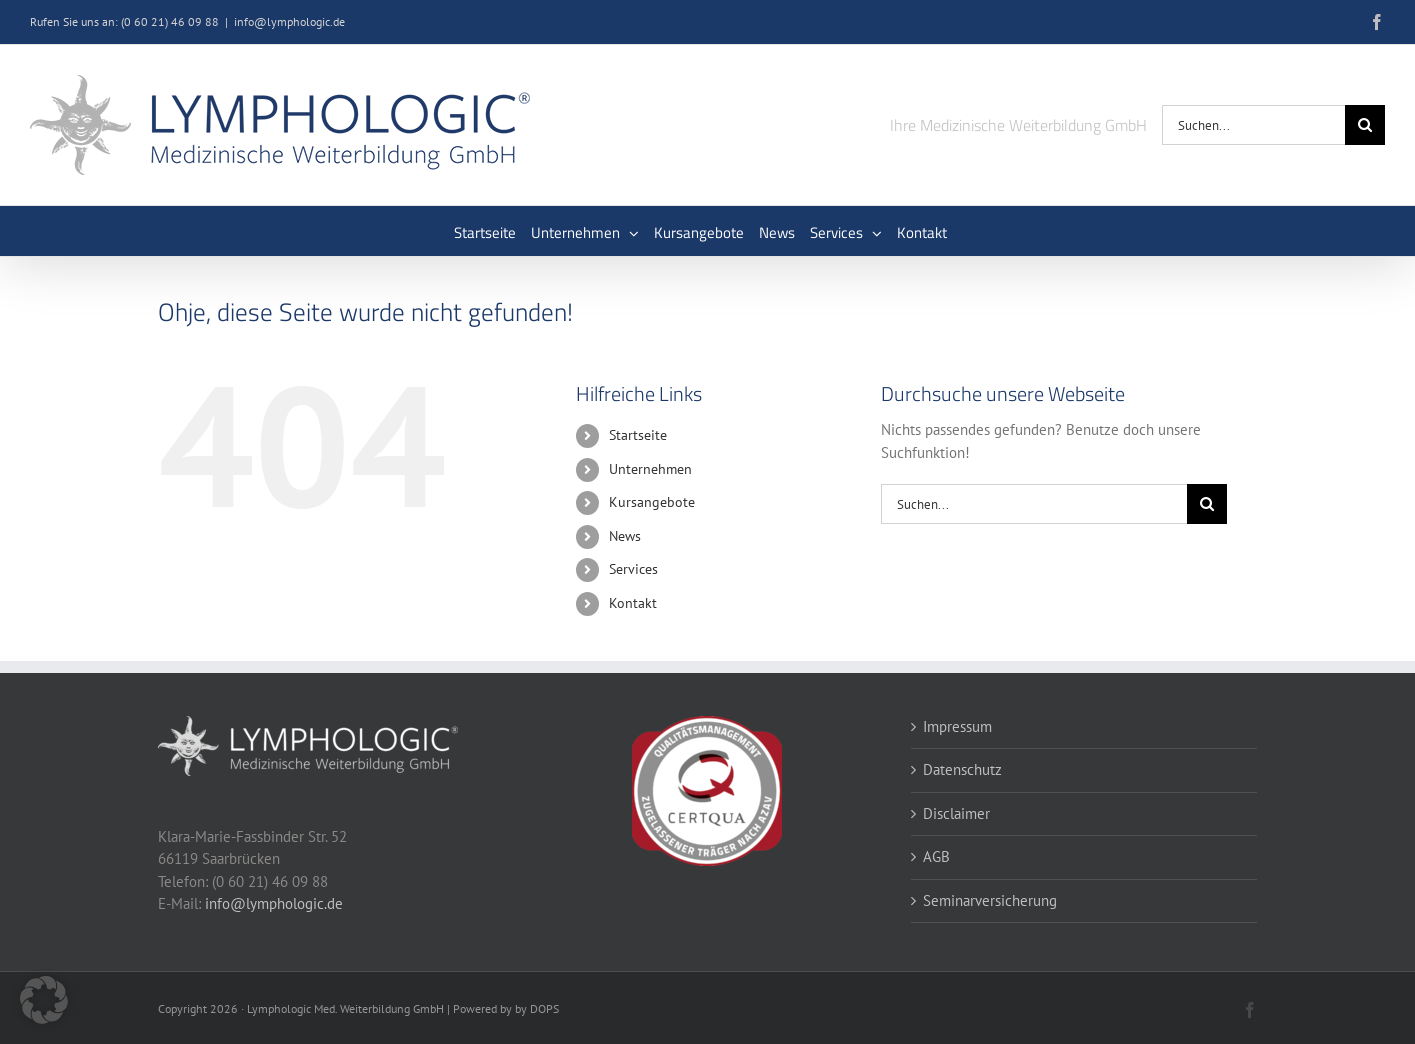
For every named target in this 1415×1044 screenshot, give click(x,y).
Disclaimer (956, 813)
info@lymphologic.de (289, 21)
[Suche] (1365, 125)
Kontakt (633, 603)
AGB (936, 856)
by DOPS (537, 1008)
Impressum (957, 726)
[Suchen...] (1253, 125)
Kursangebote (652, 502)
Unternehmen (650, 469)
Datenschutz (962, 769)
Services (633, 569)
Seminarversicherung (990, 900)
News (625, 536)
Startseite (638, 435)
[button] (44, 1000)
